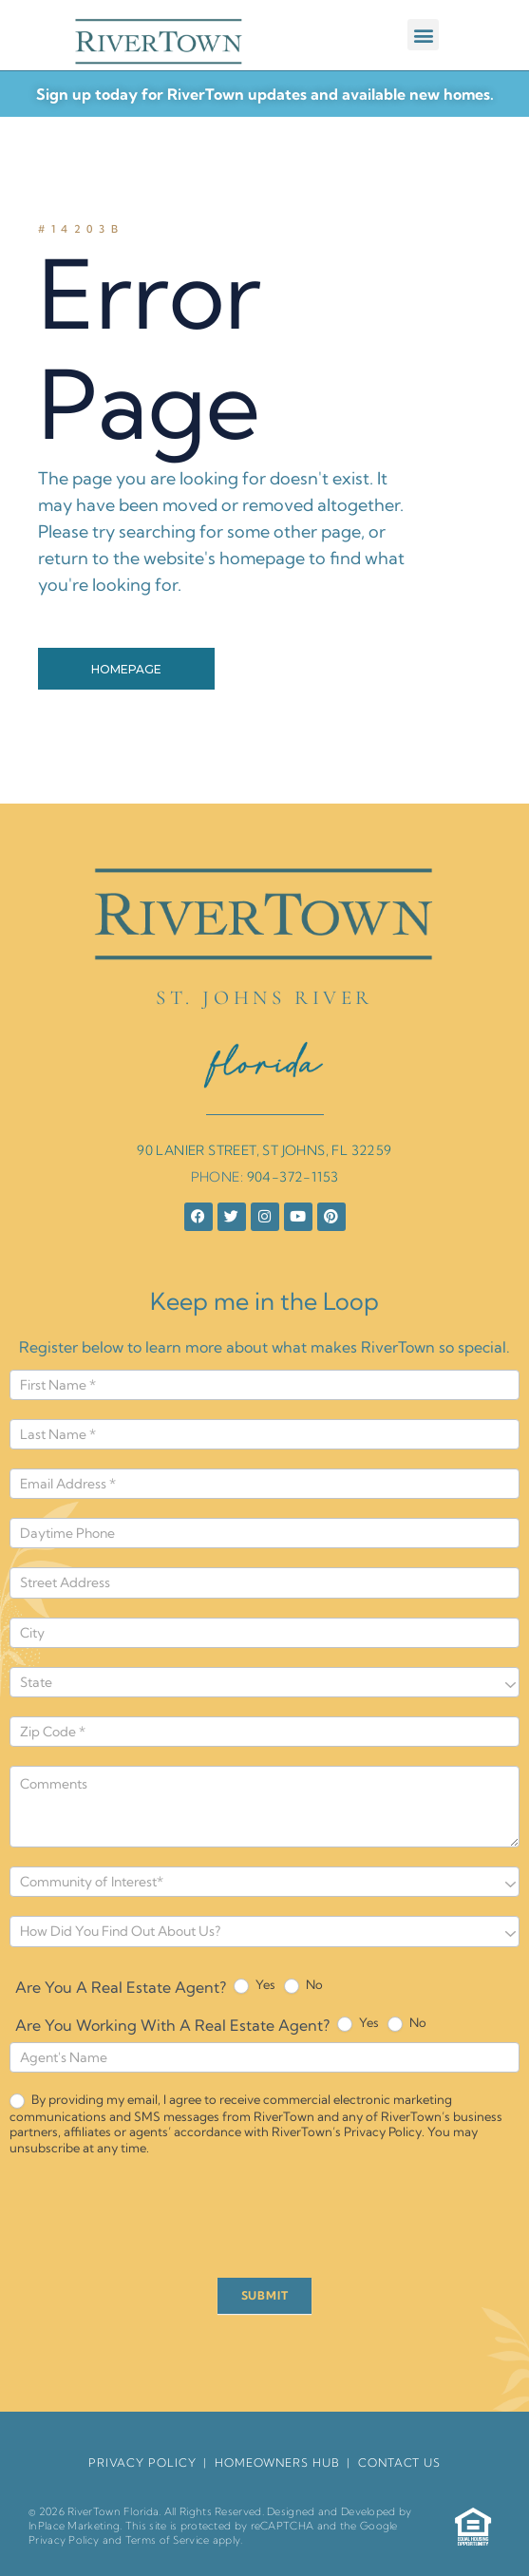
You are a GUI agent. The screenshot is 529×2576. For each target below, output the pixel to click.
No (303, 1985)
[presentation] (153, 2222)
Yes (254, 1985)
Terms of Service (167, 2540)
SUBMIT (265, 2295)
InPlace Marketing (74, 2525)
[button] (423, 34)
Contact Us (399, 2462)
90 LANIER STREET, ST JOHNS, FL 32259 (264, 1150)
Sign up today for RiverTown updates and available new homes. (265, 94)
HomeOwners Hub (277, 2462)
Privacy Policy (63, 2540)
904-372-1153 (293, 1176)
